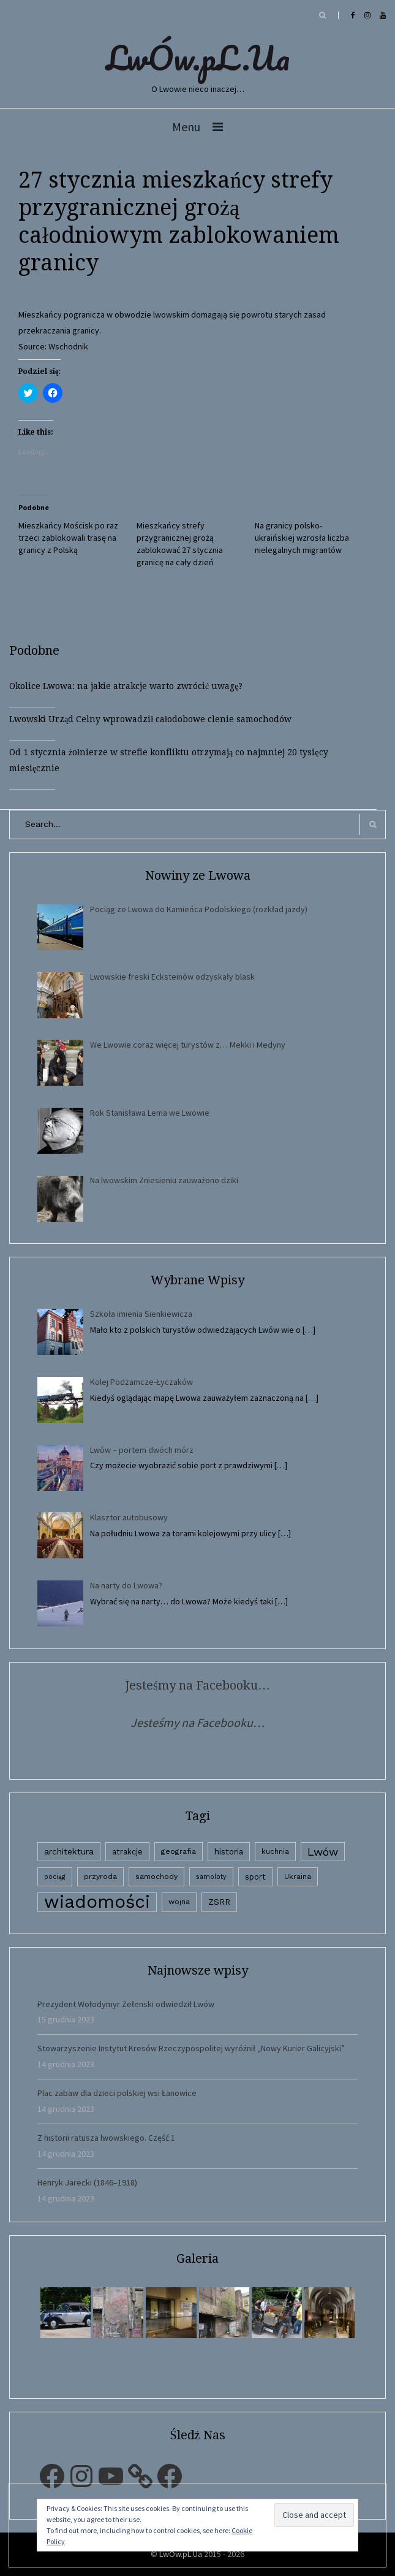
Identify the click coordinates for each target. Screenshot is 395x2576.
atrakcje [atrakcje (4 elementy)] (127, 1851)
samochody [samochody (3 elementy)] (156, 1876)
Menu (186, 126)
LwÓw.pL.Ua (198, 58)
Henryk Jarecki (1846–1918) (87, 2182)
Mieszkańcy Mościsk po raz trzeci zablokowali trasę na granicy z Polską (68, 537)
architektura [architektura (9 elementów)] (69, 1851)
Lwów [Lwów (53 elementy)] (322, 1851)
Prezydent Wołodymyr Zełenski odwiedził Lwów (125, 2004)
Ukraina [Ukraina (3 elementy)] (297, 1876)
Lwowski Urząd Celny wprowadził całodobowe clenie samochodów (150, 719)
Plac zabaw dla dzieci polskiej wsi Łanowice (117, 2092)
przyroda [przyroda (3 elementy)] (100, 1876)
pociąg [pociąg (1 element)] (55, 1877)
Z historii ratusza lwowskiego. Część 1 (106, 2137)
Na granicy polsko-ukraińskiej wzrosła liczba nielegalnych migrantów (302, 537)
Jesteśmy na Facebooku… (197, 1685)
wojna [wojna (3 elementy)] (179, 1901)
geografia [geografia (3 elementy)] (178, 1851)
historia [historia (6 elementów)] (228, 1851)
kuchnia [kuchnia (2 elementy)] (275, 1851)
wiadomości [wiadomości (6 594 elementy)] (97, 1901)
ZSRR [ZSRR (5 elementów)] (219, 1902)
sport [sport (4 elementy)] (255, 1876)
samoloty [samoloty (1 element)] (211, 1877)
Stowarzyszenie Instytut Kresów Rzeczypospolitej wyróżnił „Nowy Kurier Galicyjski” (191, 2048)
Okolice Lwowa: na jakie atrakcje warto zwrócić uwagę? (126, 686)
